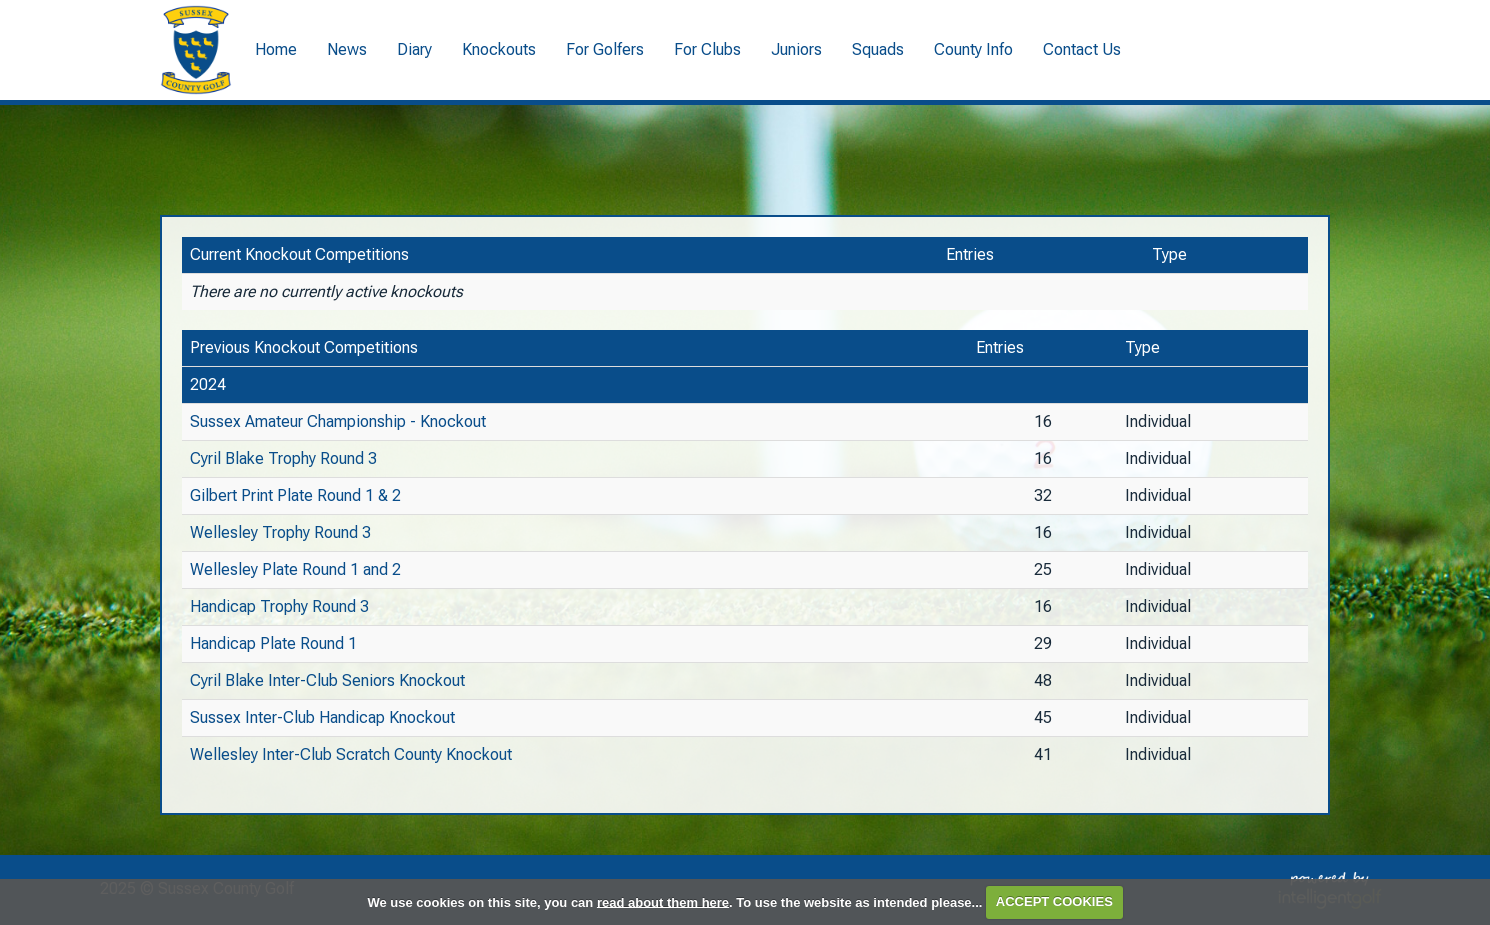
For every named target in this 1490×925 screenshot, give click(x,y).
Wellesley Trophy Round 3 (280, 532)
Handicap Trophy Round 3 (279, 606)
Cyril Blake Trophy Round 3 (283, 458)
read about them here (663, 901)
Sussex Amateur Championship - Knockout (338, 421)
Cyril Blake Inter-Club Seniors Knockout (327, 680)
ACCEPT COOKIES (1054, 901)
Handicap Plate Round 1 (273, 643)
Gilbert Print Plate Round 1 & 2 (295, 495)
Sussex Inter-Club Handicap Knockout (322, 717)
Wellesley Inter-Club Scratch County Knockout (351, 754)
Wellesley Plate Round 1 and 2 (295, 569)
